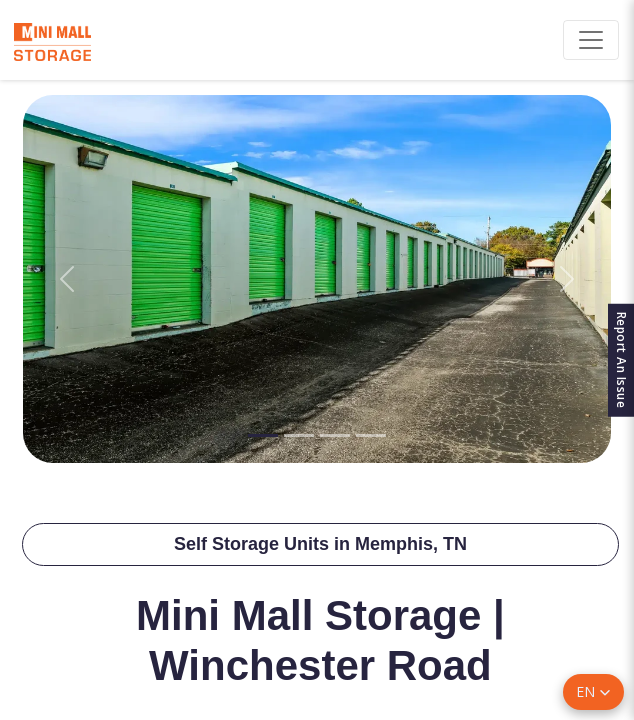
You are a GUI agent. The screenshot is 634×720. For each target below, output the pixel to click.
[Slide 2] (299, 435)
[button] (593, 692)
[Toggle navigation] (591, 40)
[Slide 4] (371, 435)
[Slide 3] (335, 435)
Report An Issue (621, 360)
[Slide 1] (263, 435)
